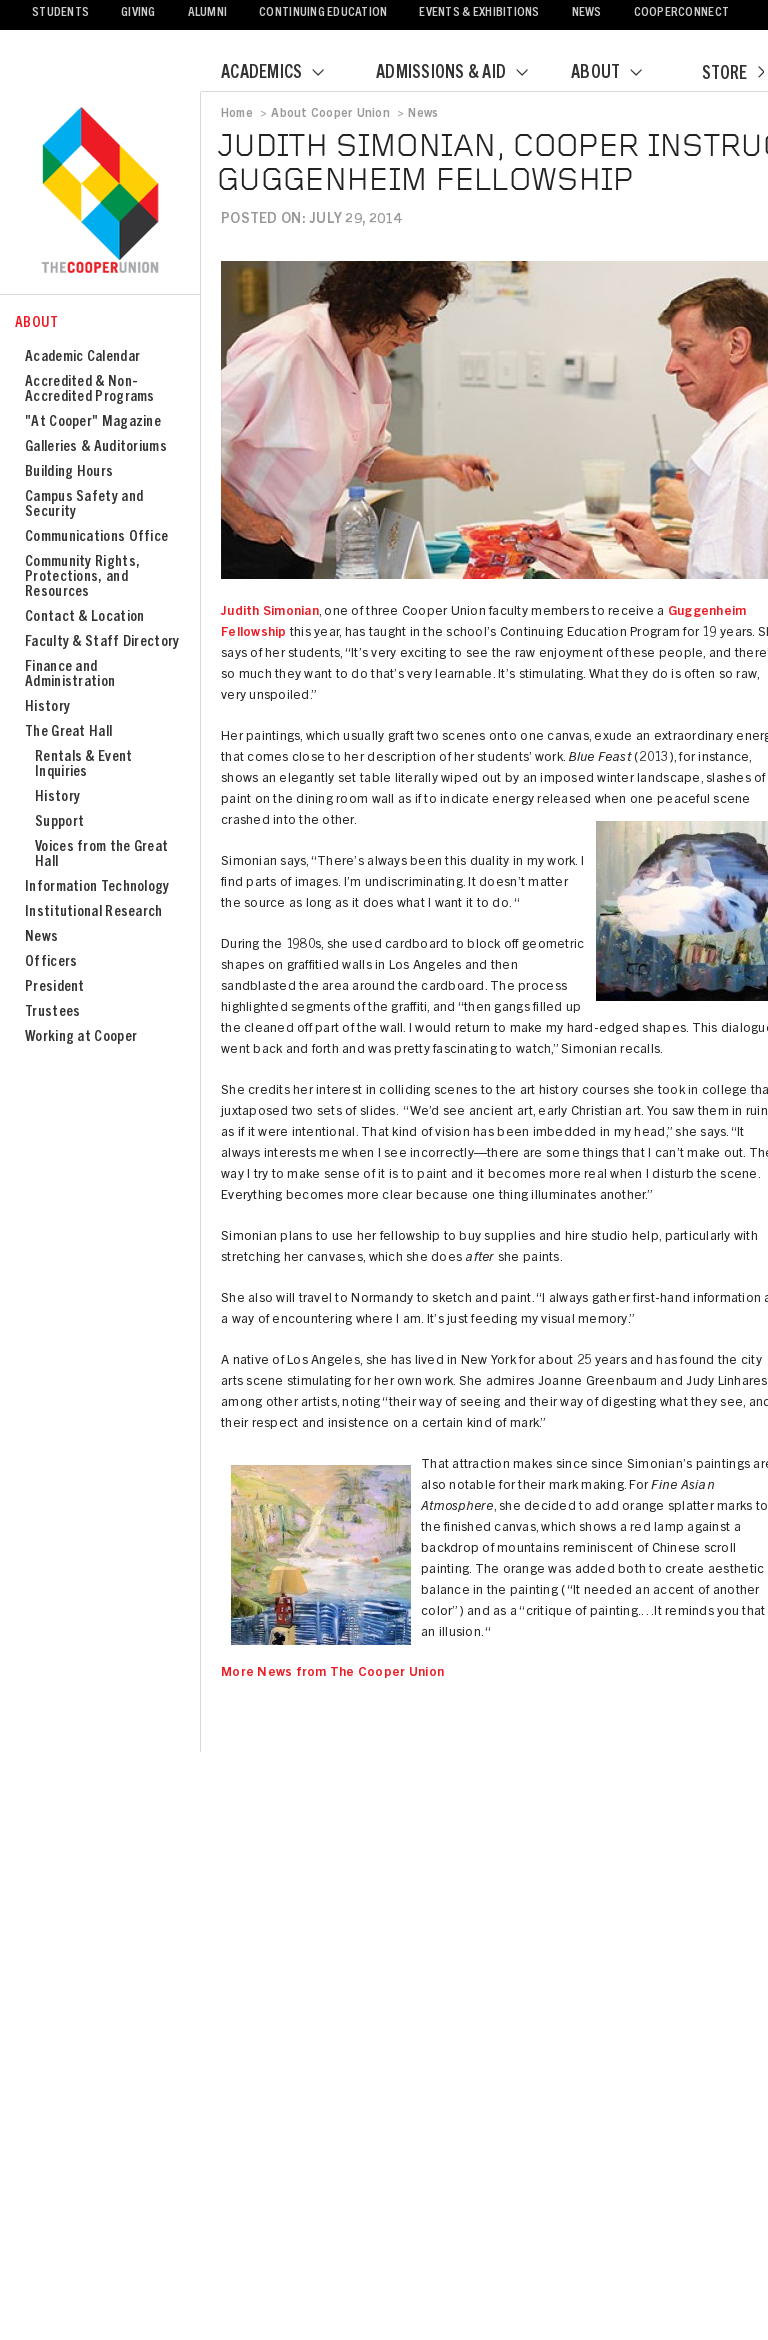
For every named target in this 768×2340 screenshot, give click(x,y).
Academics (285, 74)
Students (60, 13)
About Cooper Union (330, 114)
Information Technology (97, 887)
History (47, 707)
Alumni (208, 13)
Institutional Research (94, 912)
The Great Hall (68, 732)
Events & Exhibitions (479, 13)
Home (237, 114)
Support (59, 822)
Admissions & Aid (464, 74)
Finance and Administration (70, 675)
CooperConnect (681, 13)
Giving (138, 13)
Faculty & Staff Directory (102, 642)
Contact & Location (84, 617)
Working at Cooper (81, 1037)
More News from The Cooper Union (332, 1673)
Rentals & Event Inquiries (84, 765)
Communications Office (96, 537)
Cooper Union (100, 192)
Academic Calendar (82, 357)
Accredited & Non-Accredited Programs (90, 390)
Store (733, 75)
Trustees (52, 1012)
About (619, 74)
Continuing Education (323, 13)
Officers (51, 962)
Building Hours (69, 472)
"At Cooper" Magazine (93, 422)
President (55, 987)
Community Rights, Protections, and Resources (82, 577)
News (587, 13)
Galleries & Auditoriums (96, 447)
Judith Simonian (270, 612)
